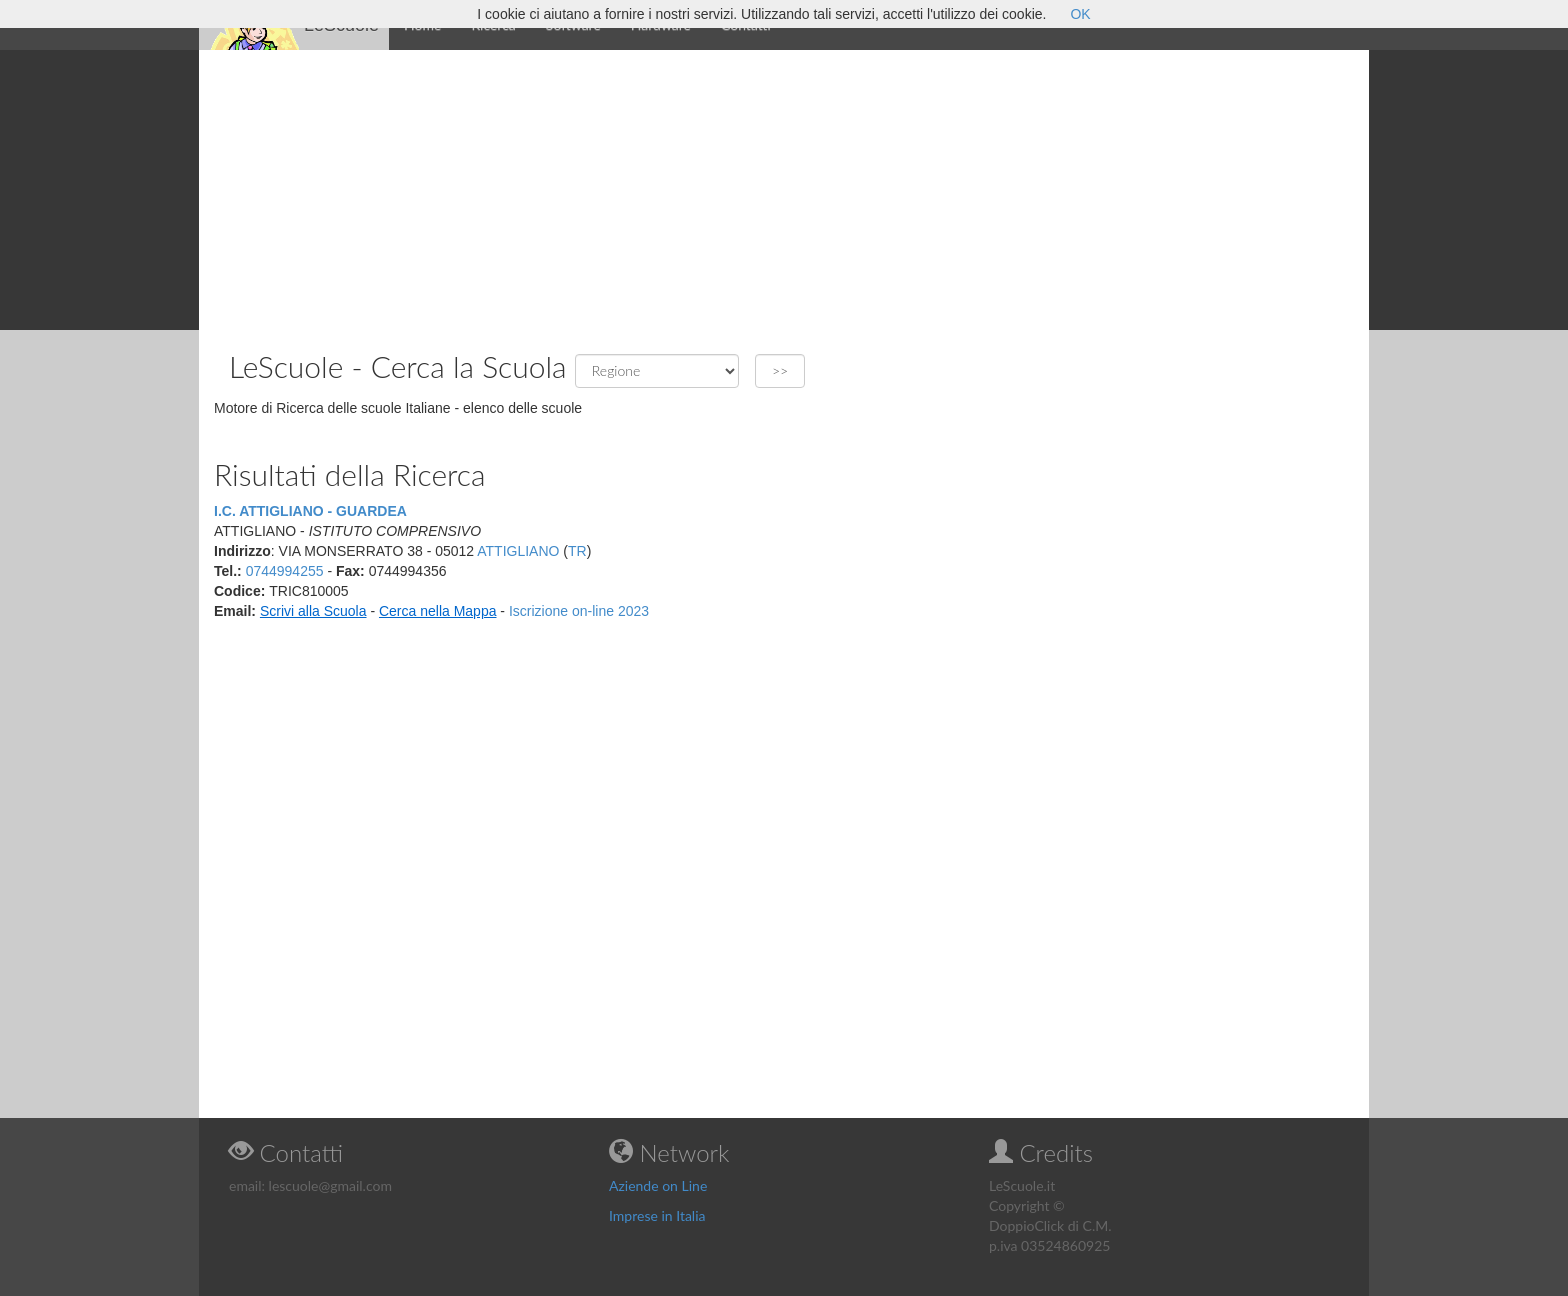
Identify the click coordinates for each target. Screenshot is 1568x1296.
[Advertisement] (784, 190)
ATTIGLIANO (518, 551)
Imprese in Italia (657, 1215)
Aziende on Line (658, 1185)
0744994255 (285, 571)
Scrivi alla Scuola (313, 611)
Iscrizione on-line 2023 (579, 611)
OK (1080, 14)
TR (577, 551)
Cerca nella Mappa (438, 611)
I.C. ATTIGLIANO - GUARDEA (310, 511)
